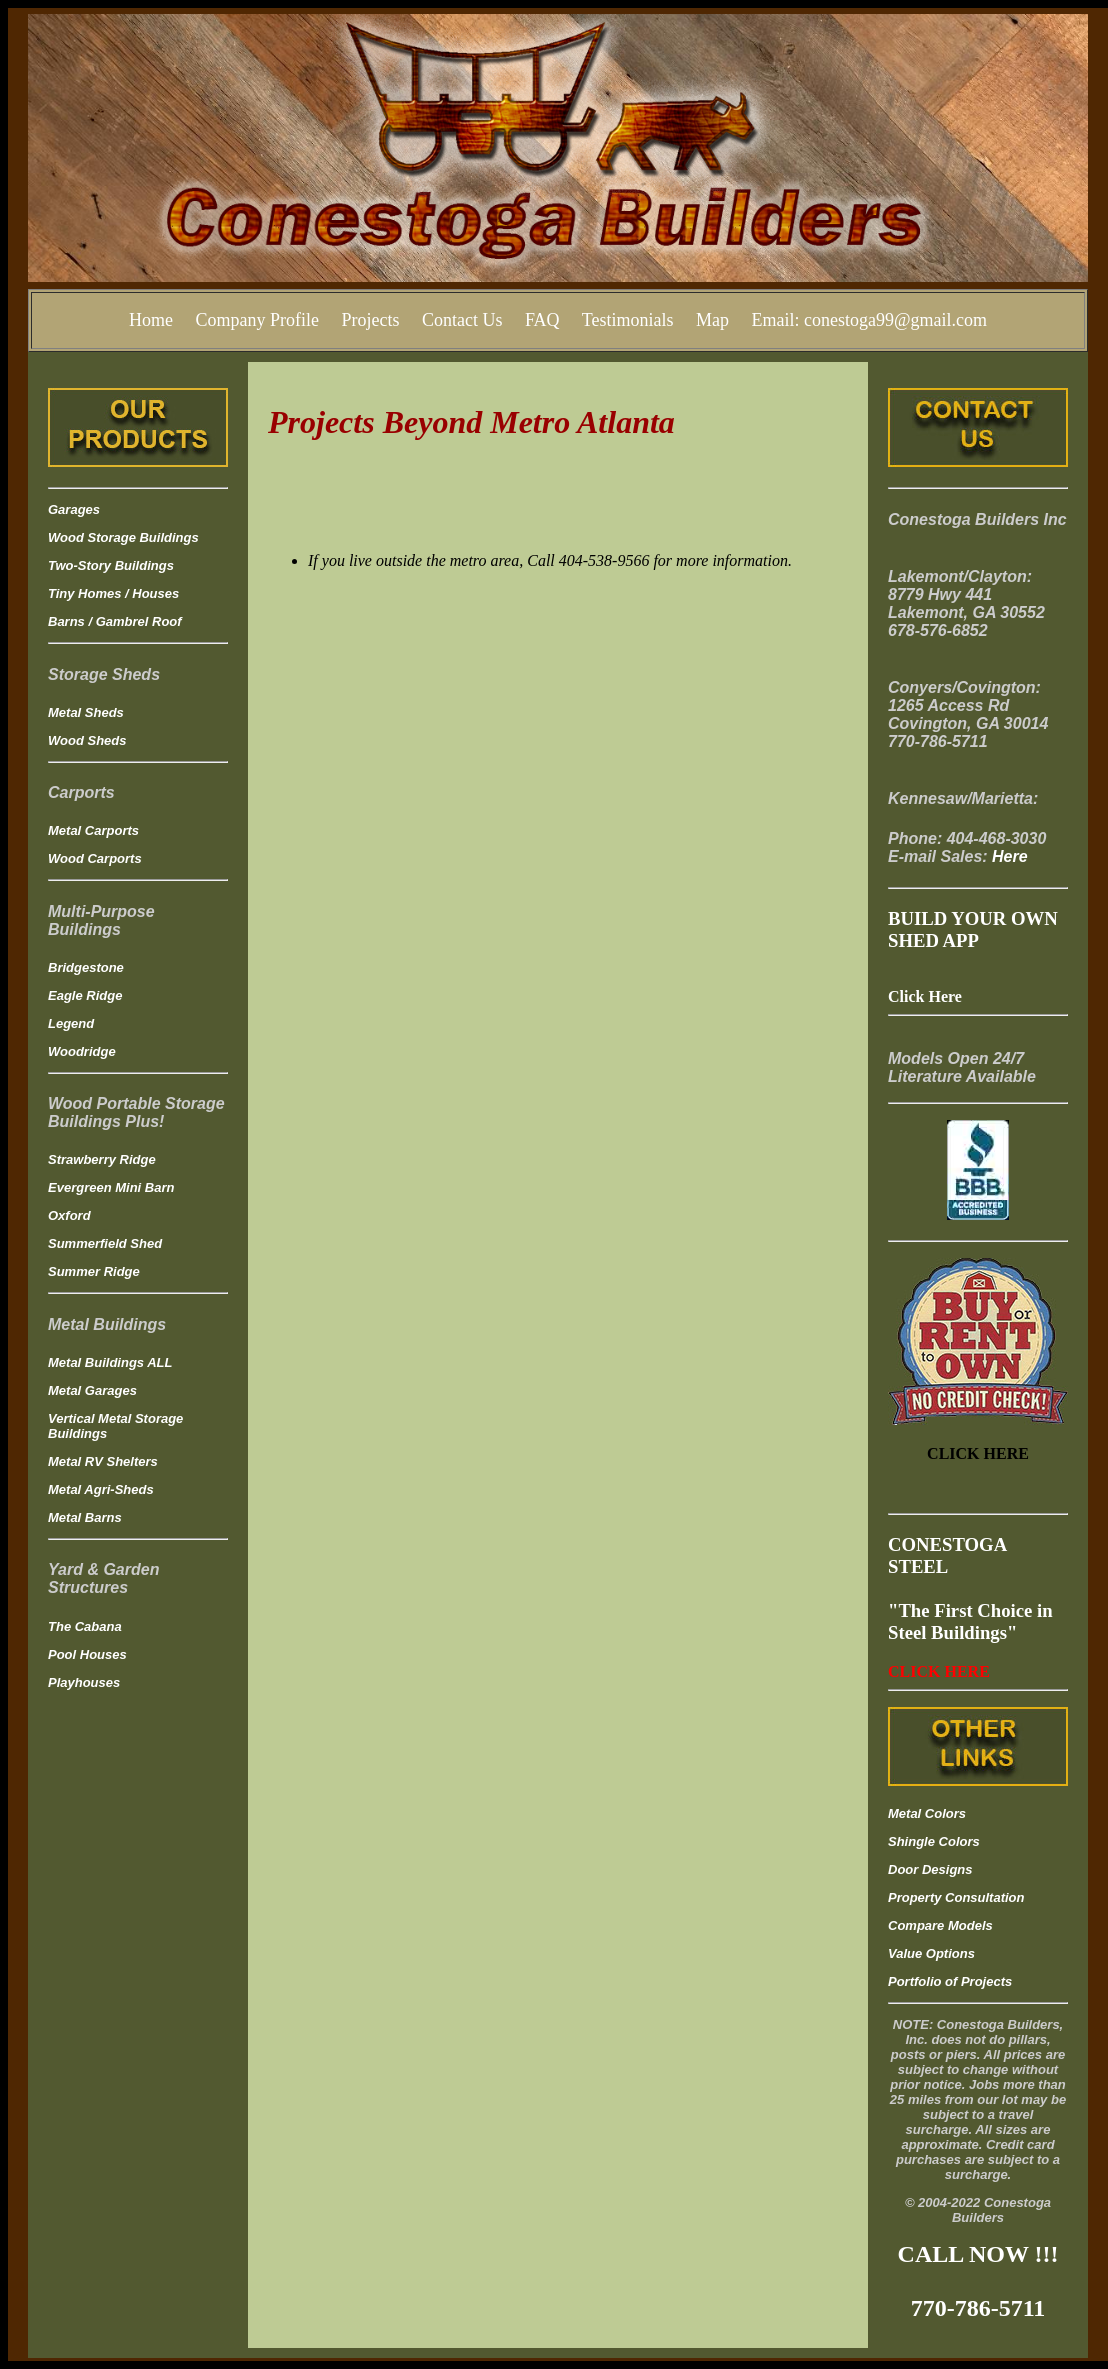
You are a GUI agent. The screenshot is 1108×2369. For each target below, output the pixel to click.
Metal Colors (927, 1813)
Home (151, 320)
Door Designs (930, 1869)
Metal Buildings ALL (110, 1362)
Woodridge (82, 1051)
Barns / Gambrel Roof (115, 621)
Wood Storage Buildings (123, 537)
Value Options (931, 1953)
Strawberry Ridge (102, 1159)
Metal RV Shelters (103, 1461)
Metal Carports (93, 830)
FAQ (542, 320)
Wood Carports (95, 858)
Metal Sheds (86, 712)
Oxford (69, 1215)
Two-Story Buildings (111, 565)
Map (712, 320)
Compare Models (940, 1925)
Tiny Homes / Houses (113, 593)
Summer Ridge (94, 1271)
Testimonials (628, 320)
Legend (71, 1023)
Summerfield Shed (105, 1243)
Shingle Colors (934, 1841)
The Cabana (85, 1626)
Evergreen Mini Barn (111, 1187)
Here (1010, 856)
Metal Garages (92, 1390)
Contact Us (462, 320)
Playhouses (84, 1682)
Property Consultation (956, 1897)
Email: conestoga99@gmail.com (870, 320)
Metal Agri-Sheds (101, 1489)
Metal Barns (85, 1517)
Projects (370, 320)
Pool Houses (87, 1654)
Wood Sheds (87, 740)
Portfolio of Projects (950, 1981)
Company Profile (257, 320)
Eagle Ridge (85, 995)
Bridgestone (86, 967)
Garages (74, 509)
